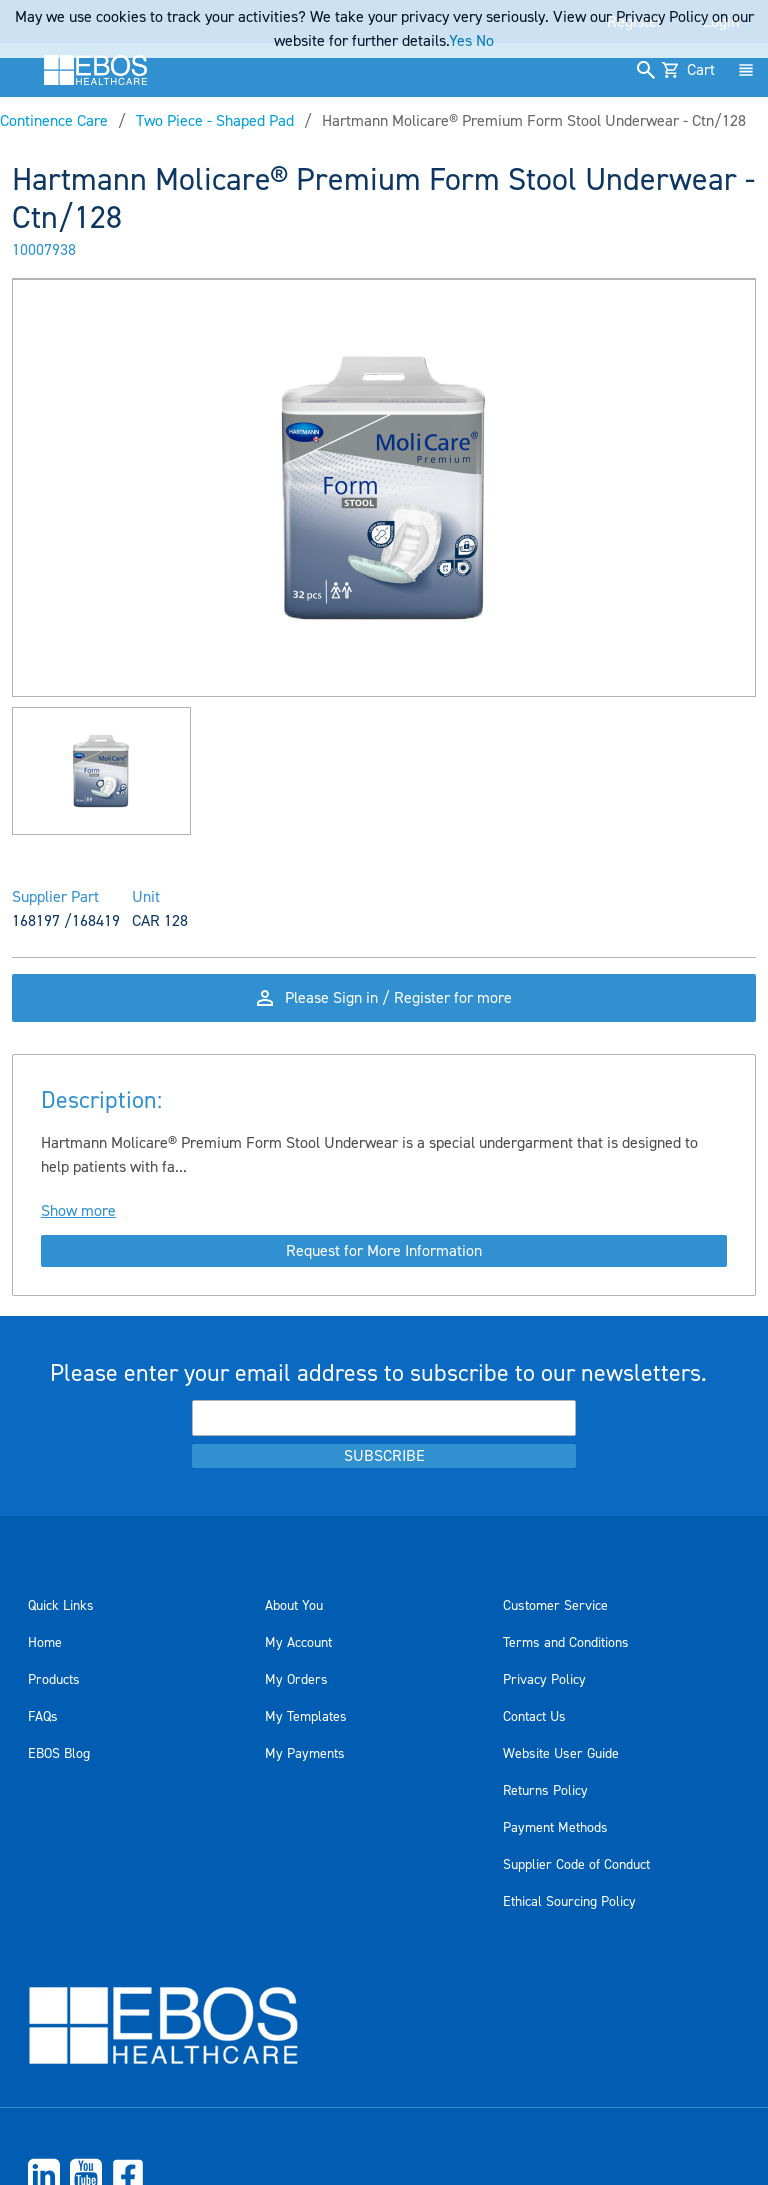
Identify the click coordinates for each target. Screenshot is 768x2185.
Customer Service (555, 1606)
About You (294, 1606)
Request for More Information (384, 1251)
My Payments (305, 1754)
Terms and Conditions (566, 1643)
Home (45, 1643)
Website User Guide (561, 1754)
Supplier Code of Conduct (576, 1865)
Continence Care (54, 121)
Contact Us (534, 1717)
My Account (298, 1643)
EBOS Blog (59, 1754)
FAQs (43, 1717)
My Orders (296, 1680)
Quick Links (61, 1606)
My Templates (306, 1717)
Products (54, 1680)
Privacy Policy (544, 1680)
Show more (78, 1211)
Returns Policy (545, 1791)
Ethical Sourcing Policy (569, 1902)
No (485, 41)
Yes (460, 41)
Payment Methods (555, 1828)
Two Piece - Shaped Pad (215, 121)
